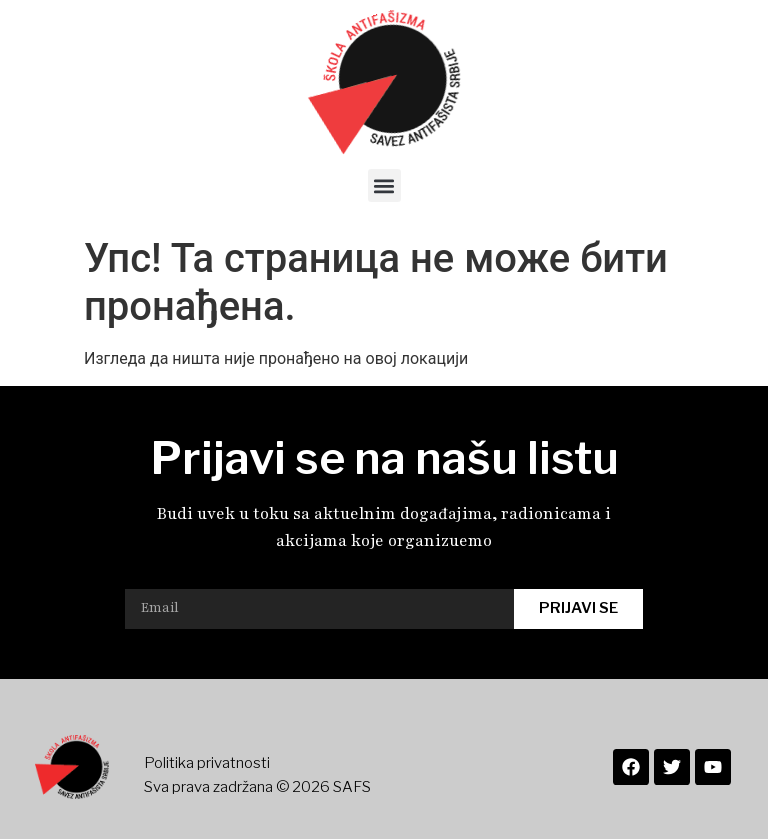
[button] (384, 185)
